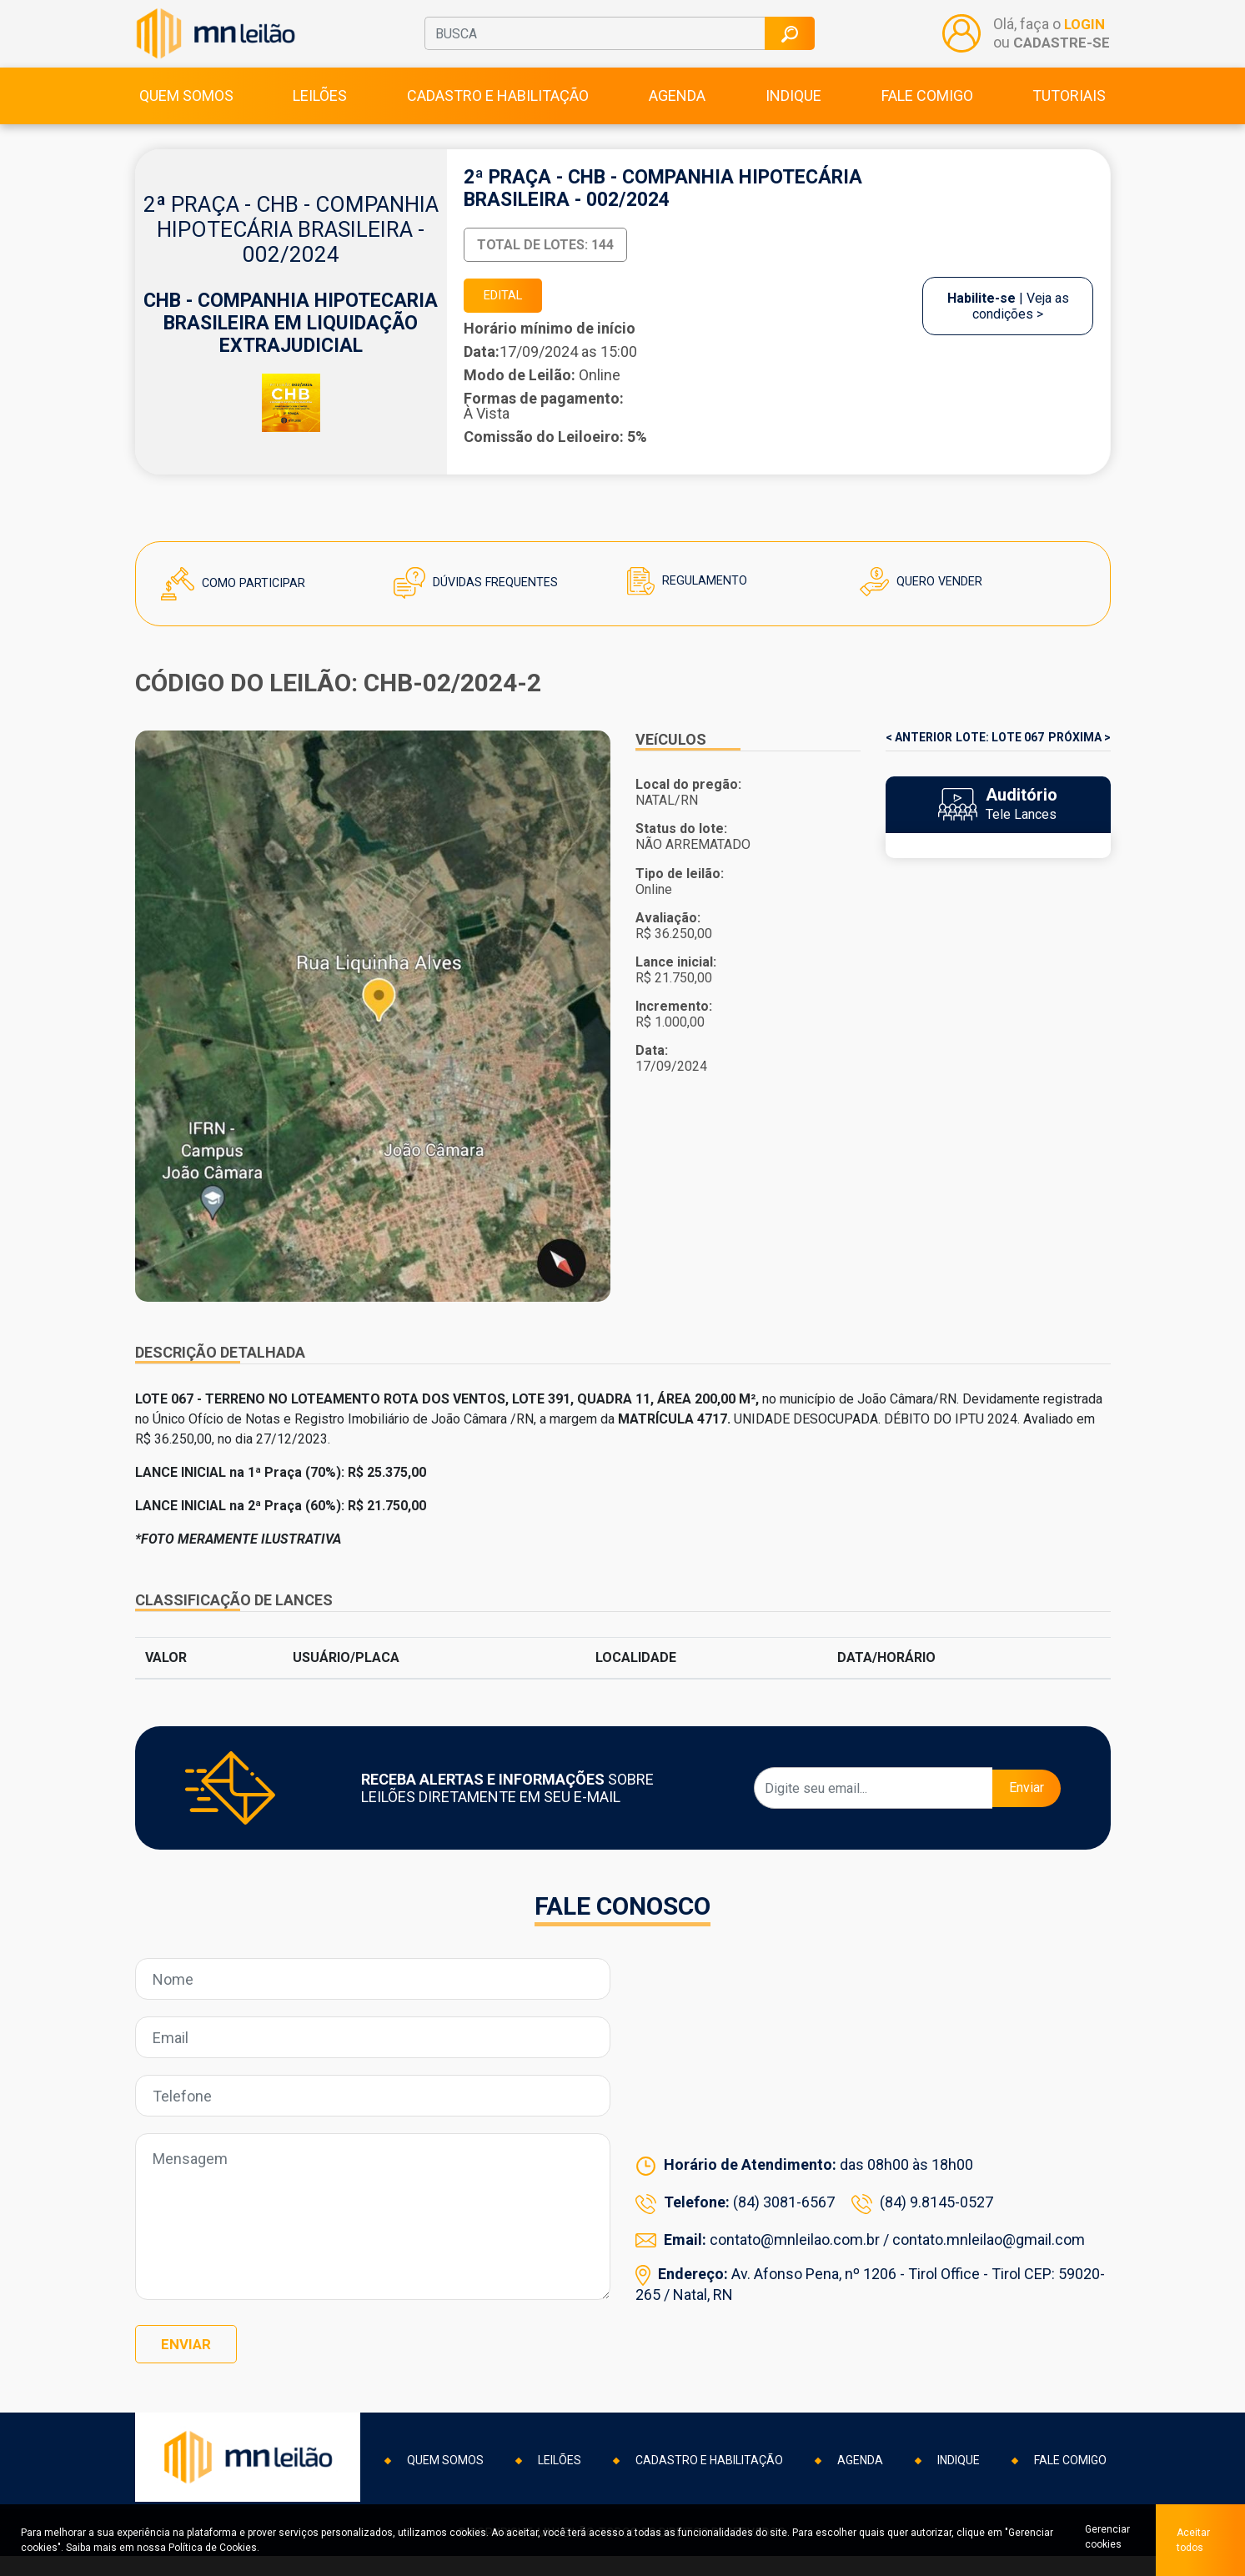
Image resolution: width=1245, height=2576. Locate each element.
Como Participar (239, 612)
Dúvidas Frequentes (483, 611)
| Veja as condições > (1008, 331)
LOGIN (1083, 36)
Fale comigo (927, 118)
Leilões (320, 118)
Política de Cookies (212, 2547)
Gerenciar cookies (1100, 2540)
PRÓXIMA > (1079, 765)
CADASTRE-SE (1060, 54)
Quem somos (186, 118)
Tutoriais (1069, 118)
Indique (793, 118)
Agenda (677, 118)
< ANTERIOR (919, 765)
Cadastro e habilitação (498, 118)
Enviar (1026, 1816)
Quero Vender (926, 610)
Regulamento (691, 609)
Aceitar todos (1195, 2540)
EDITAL (510, 321)
